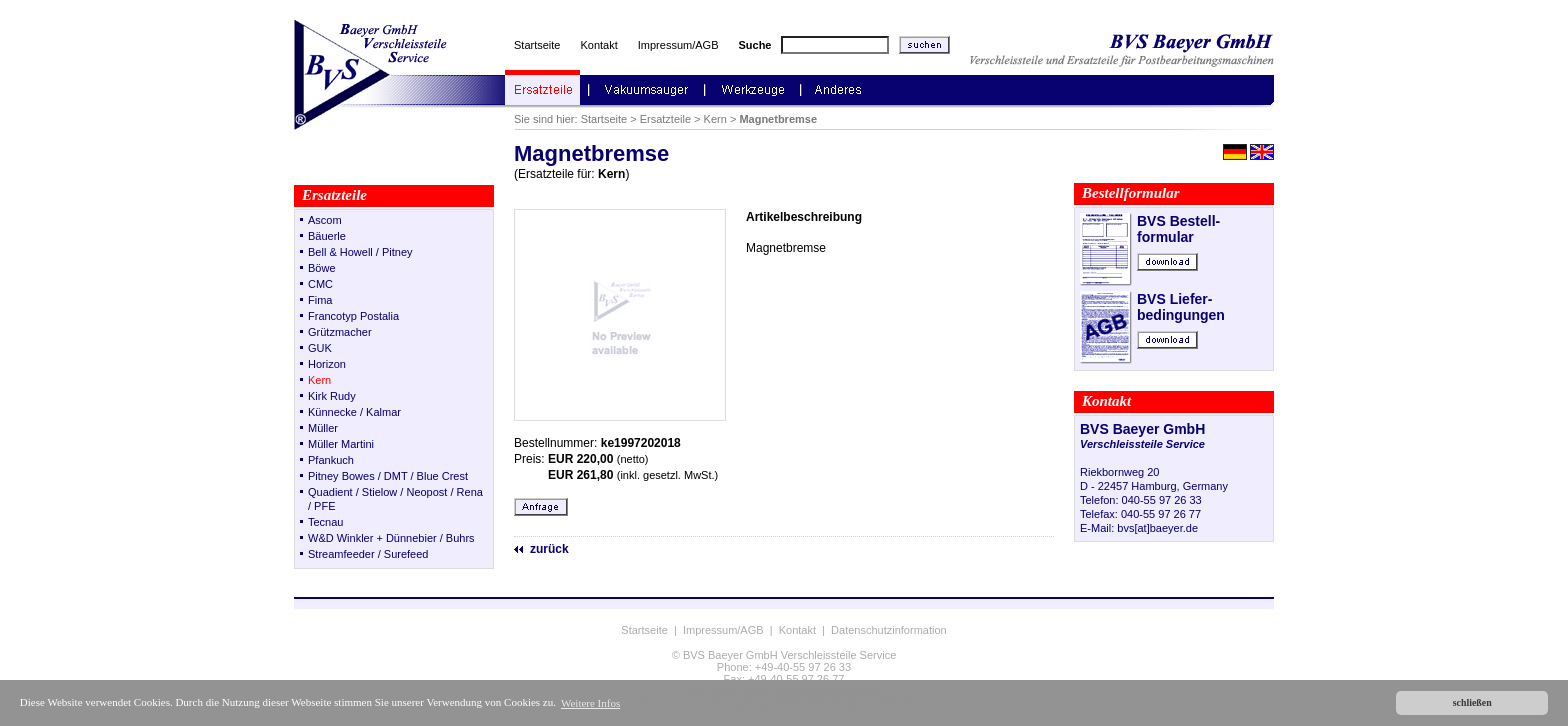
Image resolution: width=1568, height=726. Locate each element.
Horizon (327, 364)
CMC (320, 284)
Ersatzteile (665, 119)
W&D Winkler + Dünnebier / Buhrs (391, 538)
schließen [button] (1472, 702)
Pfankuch (331, 460)
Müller (323, 428)
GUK (320, 348)
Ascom (325, 220)
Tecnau (325, 522)
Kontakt (598, 45)
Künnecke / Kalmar (354, 412)
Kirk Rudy (332, 396)
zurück (549, 549)
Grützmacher (340, 332)
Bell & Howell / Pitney (360, 252)
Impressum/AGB (678, 45)
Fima (320, 300)
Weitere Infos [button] (590, 703)
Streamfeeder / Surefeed (368, 554)
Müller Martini (341, 444)
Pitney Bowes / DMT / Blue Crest (388, 476)
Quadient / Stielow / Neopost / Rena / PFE (395, 499)
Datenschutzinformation (889, 630)
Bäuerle (327, 236)
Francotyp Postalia (353, 316)
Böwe (322, 268)
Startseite (537, 45)
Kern (715, 119)
